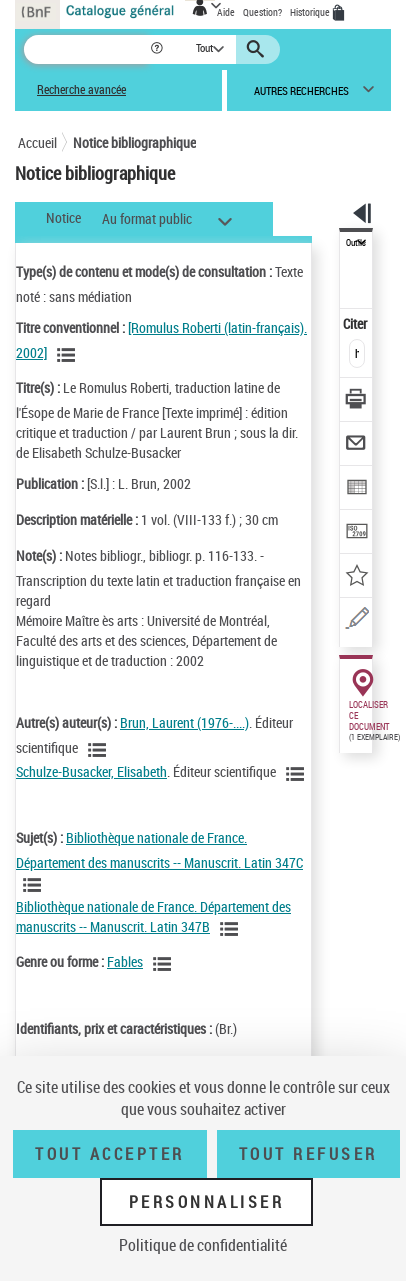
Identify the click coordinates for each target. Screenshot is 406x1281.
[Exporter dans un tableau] (356, 489)
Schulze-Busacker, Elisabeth (91, 771)
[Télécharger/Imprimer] (356, 401)
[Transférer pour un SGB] (356, 533)
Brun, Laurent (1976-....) (184, 722)
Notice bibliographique (134, 142)
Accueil (37, 142)
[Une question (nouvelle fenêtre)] (356, 621)
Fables (125, 961)
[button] (158, 49)
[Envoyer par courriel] (356, 445)
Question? (262, 12)
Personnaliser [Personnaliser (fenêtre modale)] (207, 1202)
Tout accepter (110, 1154)
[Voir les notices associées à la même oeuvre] (69, 355)
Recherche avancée (81, 89)
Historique (311, 12)
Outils (356, 243)
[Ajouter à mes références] (356, 577)
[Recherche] (86, 49)
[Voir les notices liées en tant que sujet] (35, 885)
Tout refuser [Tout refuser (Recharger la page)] (308, 1154)
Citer (356, 323)
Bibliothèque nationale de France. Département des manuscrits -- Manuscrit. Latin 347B (153, 917)
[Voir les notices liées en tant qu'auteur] (100, 750)
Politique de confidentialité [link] (203, 1245)
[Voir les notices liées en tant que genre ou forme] (165, 964)
